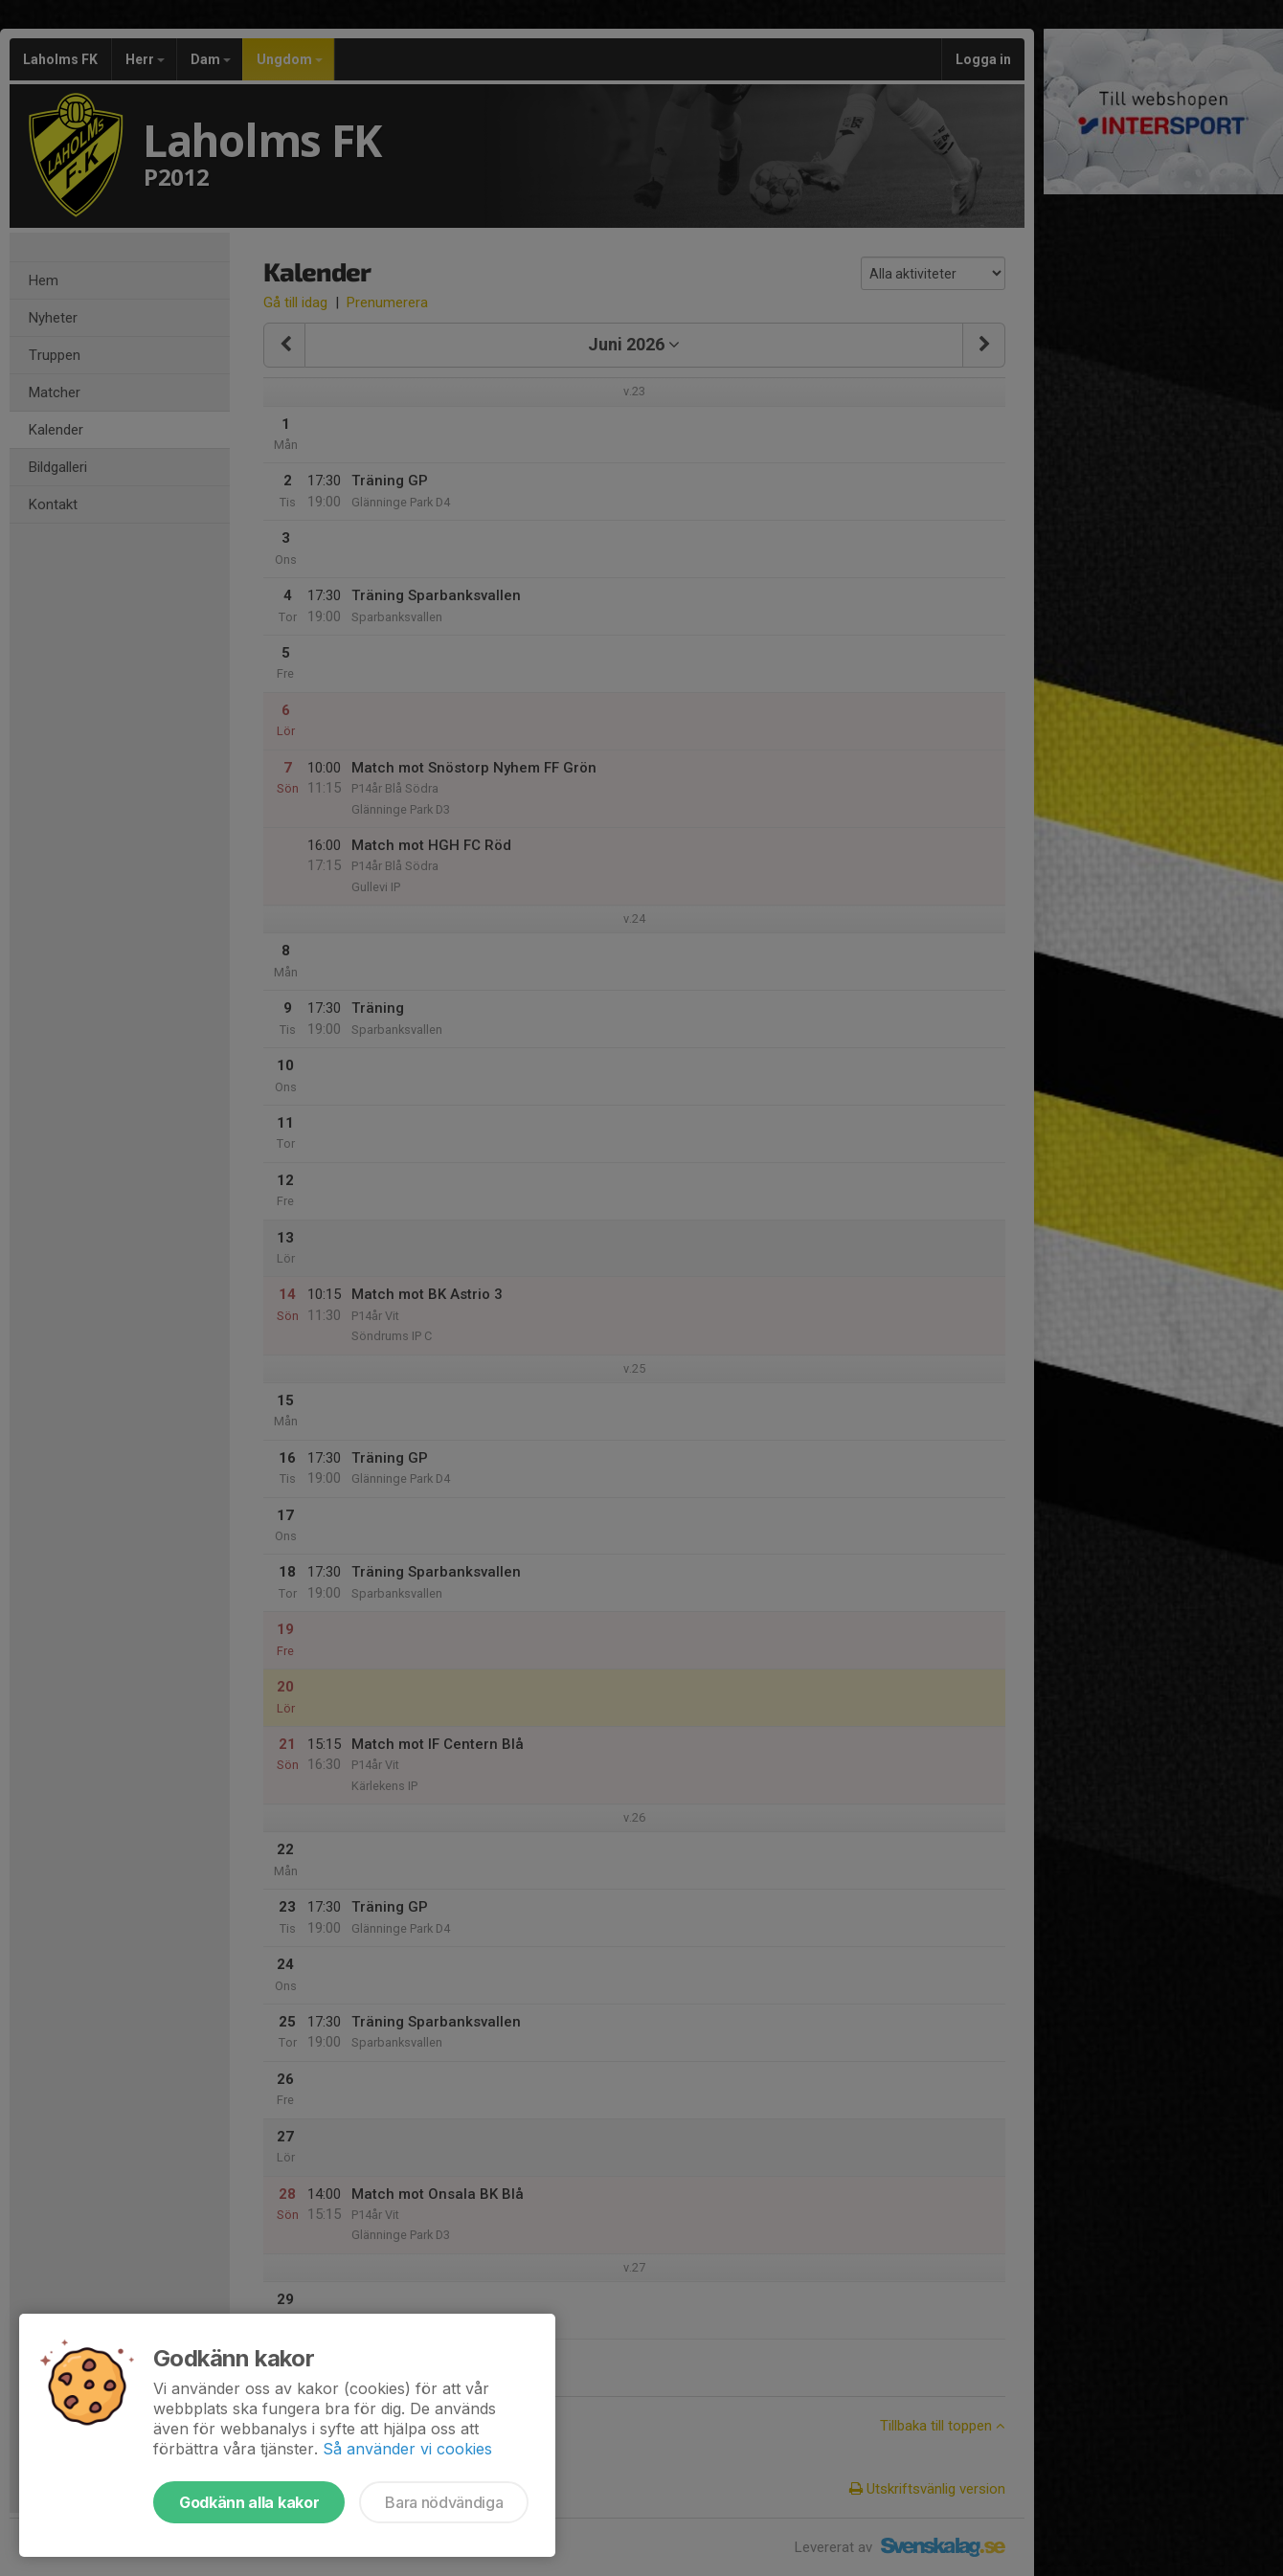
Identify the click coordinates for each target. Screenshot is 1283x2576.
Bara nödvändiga (444, 2502)
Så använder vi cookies (407, 2448)
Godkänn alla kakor (249, 2502)
